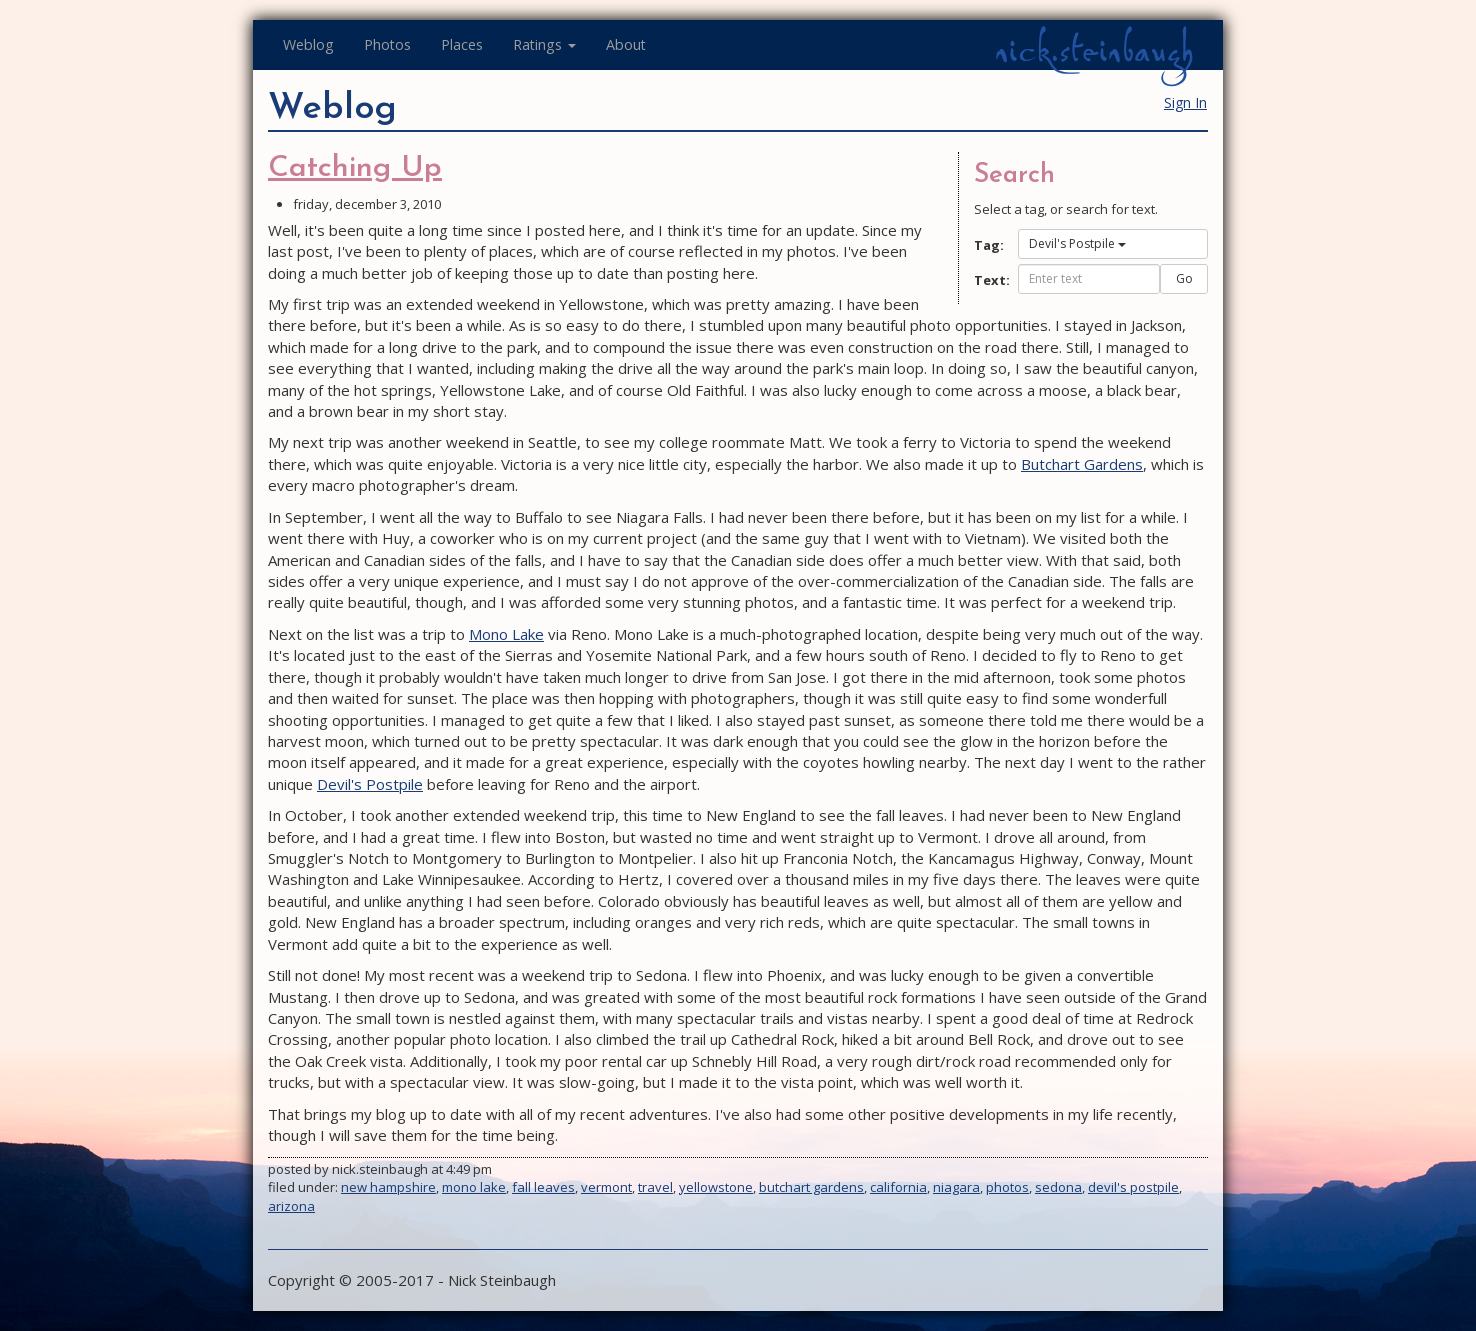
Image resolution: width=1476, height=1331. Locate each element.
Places (462, 44)
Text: (988, 280)
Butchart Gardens (1082, 464)
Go (1184, 278)
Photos (387, 44)
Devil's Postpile (370, 784)
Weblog (308, 44)
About (626, 44)
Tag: (988, 245)
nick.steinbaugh (1094, 51)
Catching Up (355, 168)
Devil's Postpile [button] (1077, 243)
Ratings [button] (544, 44)
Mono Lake (506, 634)
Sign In (1185, 102)
